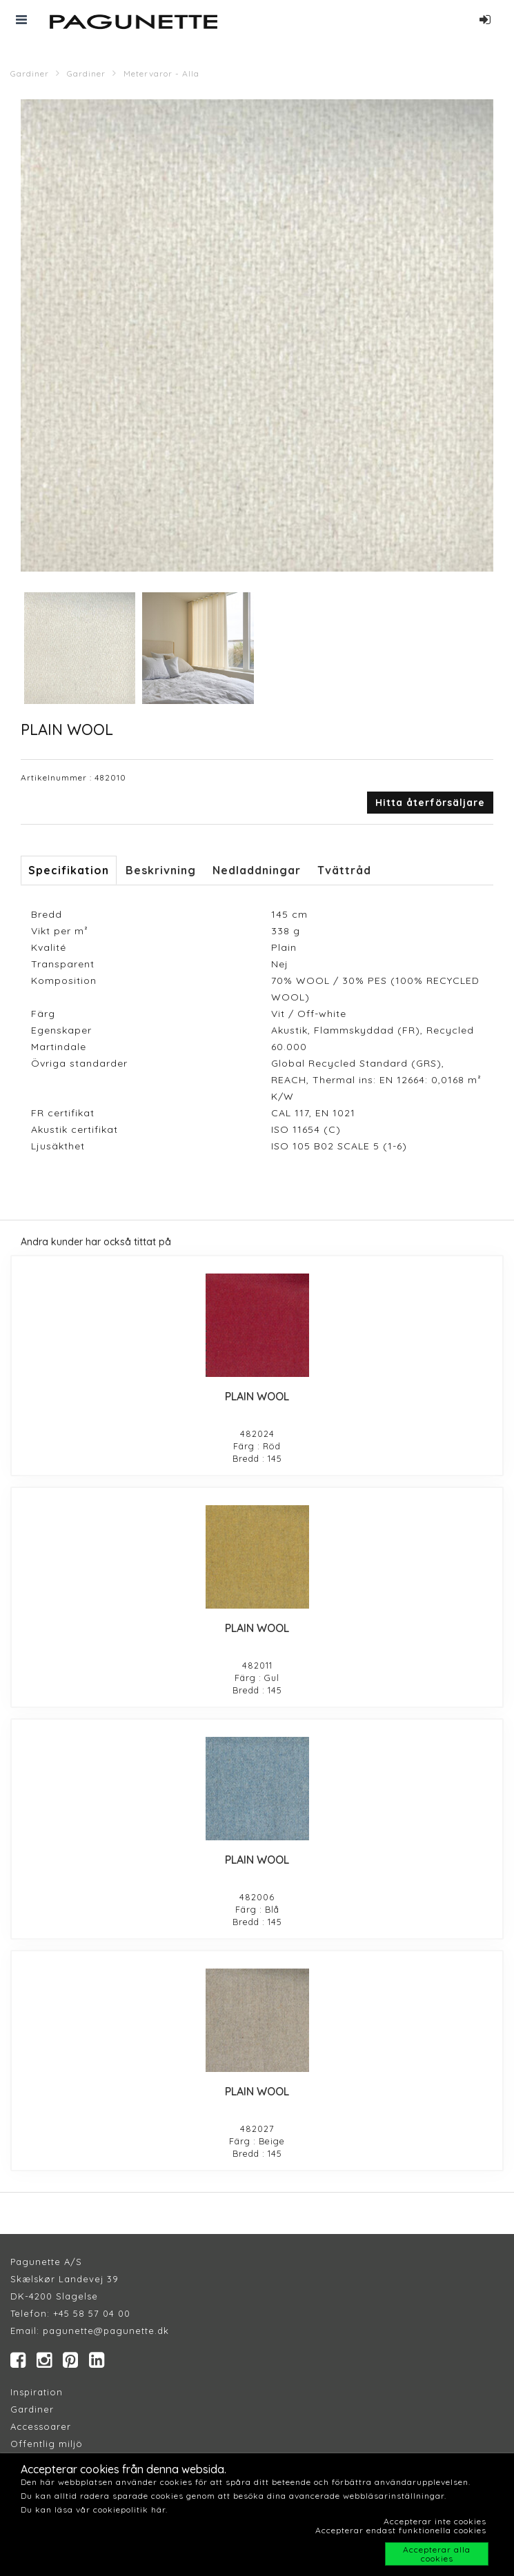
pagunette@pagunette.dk (106, 2330)
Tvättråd (344, 870)
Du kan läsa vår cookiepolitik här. (94, 2509)
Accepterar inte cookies (435, 2521)
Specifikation (68, 870)
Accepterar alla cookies (437, 2554)
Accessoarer (40, 2426)
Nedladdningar (256, 870)
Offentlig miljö (46, 2443)
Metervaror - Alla (161, 73)
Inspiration (36, 2391)
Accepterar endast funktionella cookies (400, 2530)
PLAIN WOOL (257, 1396)
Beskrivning (161, 870)
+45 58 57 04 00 (90, 2313)
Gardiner (29, 73)
